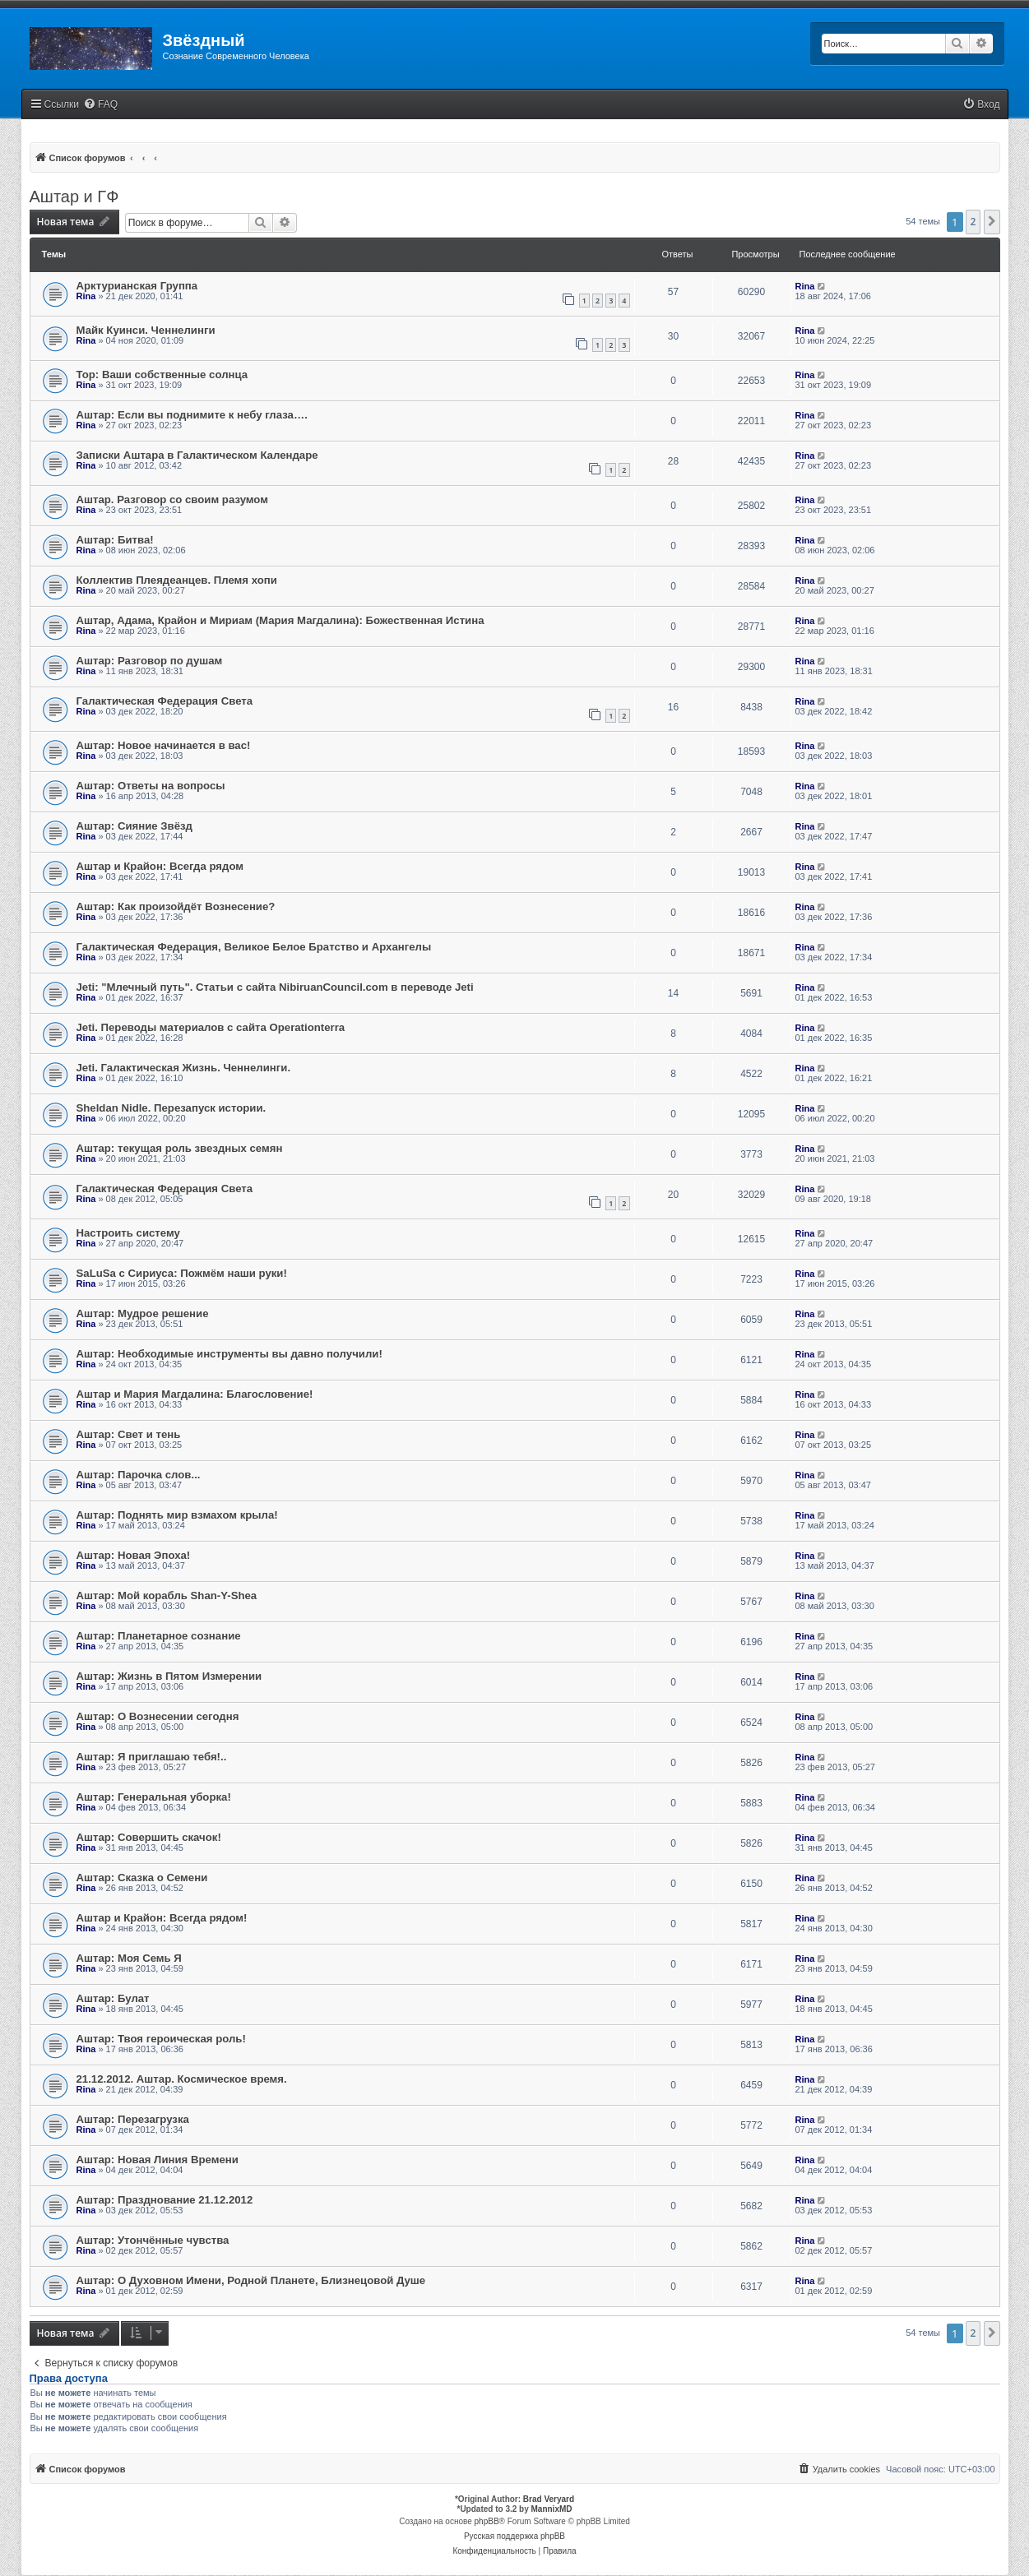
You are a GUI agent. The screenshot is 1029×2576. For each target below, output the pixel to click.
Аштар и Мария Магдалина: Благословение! (194, 1394)
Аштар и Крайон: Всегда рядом (160, 866)
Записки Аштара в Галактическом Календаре (197, 455)
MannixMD (551, 2509)
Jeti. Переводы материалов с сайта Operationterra (210, 1027)
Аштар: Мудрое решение (142, 1313)
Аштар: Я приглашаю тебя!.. (151, 1756)
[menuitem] (100, 105)
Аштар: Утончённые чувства (152, 2240)
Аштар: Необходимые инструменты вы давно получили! (229, 1354)
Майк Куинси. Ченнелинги (146, 330)
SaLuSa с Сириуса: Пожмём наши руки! (181, 1273)
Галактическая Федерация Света (164, 701)
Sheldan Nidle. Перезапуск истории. (171, 1108)
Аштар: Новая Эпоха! (133, 1555)
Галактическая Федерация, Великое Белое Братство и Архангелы (254, 947)
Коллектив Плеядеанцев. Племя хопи (176, 580)
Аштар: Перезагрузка (132, 2119)
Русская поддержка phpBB (514, 2536)
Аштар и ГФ (74, 196)
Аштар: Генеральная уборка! (153, 1797)
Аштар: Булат (113, 1998)
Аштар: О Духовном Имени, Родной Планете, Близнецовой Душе (251, 2280)
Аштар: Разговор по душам (149, 660)
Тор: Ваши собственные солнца (162, 374)
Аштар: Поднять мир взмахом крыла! (177, 1515)
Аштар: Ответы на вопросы (150, 785)
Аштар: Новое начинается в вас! (163, 745)
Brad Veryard (548, 2499)
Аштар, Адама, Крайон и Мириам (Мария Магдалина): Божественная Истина (280, 620)
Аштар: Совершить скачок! (148, 1837)
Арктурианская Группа (137, 286)
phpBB (487, 2521)
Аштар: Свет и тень (128, 1434)
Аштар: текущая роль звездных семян (179, 1148)
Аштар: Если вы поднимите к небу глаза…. (192, 415)
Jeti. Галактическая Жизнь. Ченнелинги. (183, 1067)
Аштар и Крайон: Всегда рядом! (162, 1918)
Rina (86, 296)
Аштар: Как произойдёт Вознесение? (176, 906)
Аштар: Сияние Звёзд (134, 826)
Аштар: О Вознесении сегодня (157, 1716)
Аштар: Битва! (115, 540)
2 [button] (973, 222)
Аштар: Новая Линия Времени (157, 2159)
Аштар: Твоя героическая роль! (161, 2039)
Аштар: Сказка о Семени (142, 1877)
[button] (992, 222)
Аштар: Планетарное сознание (158, 1636)
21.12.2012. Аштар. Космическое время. (181, 2079)
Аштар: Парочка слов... (138, 1474)
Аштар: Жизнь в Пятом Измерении (169, 1676)
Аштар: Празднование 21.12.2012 (164, 2200)
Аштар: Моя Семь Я (129, 1958)
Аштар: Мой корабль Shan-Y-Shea (166, 1595)
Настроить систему (128, 1233)
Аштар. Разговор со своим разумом (172, 499)
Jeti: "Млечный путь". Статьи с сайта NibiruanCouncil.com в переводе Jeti (275, 987)
